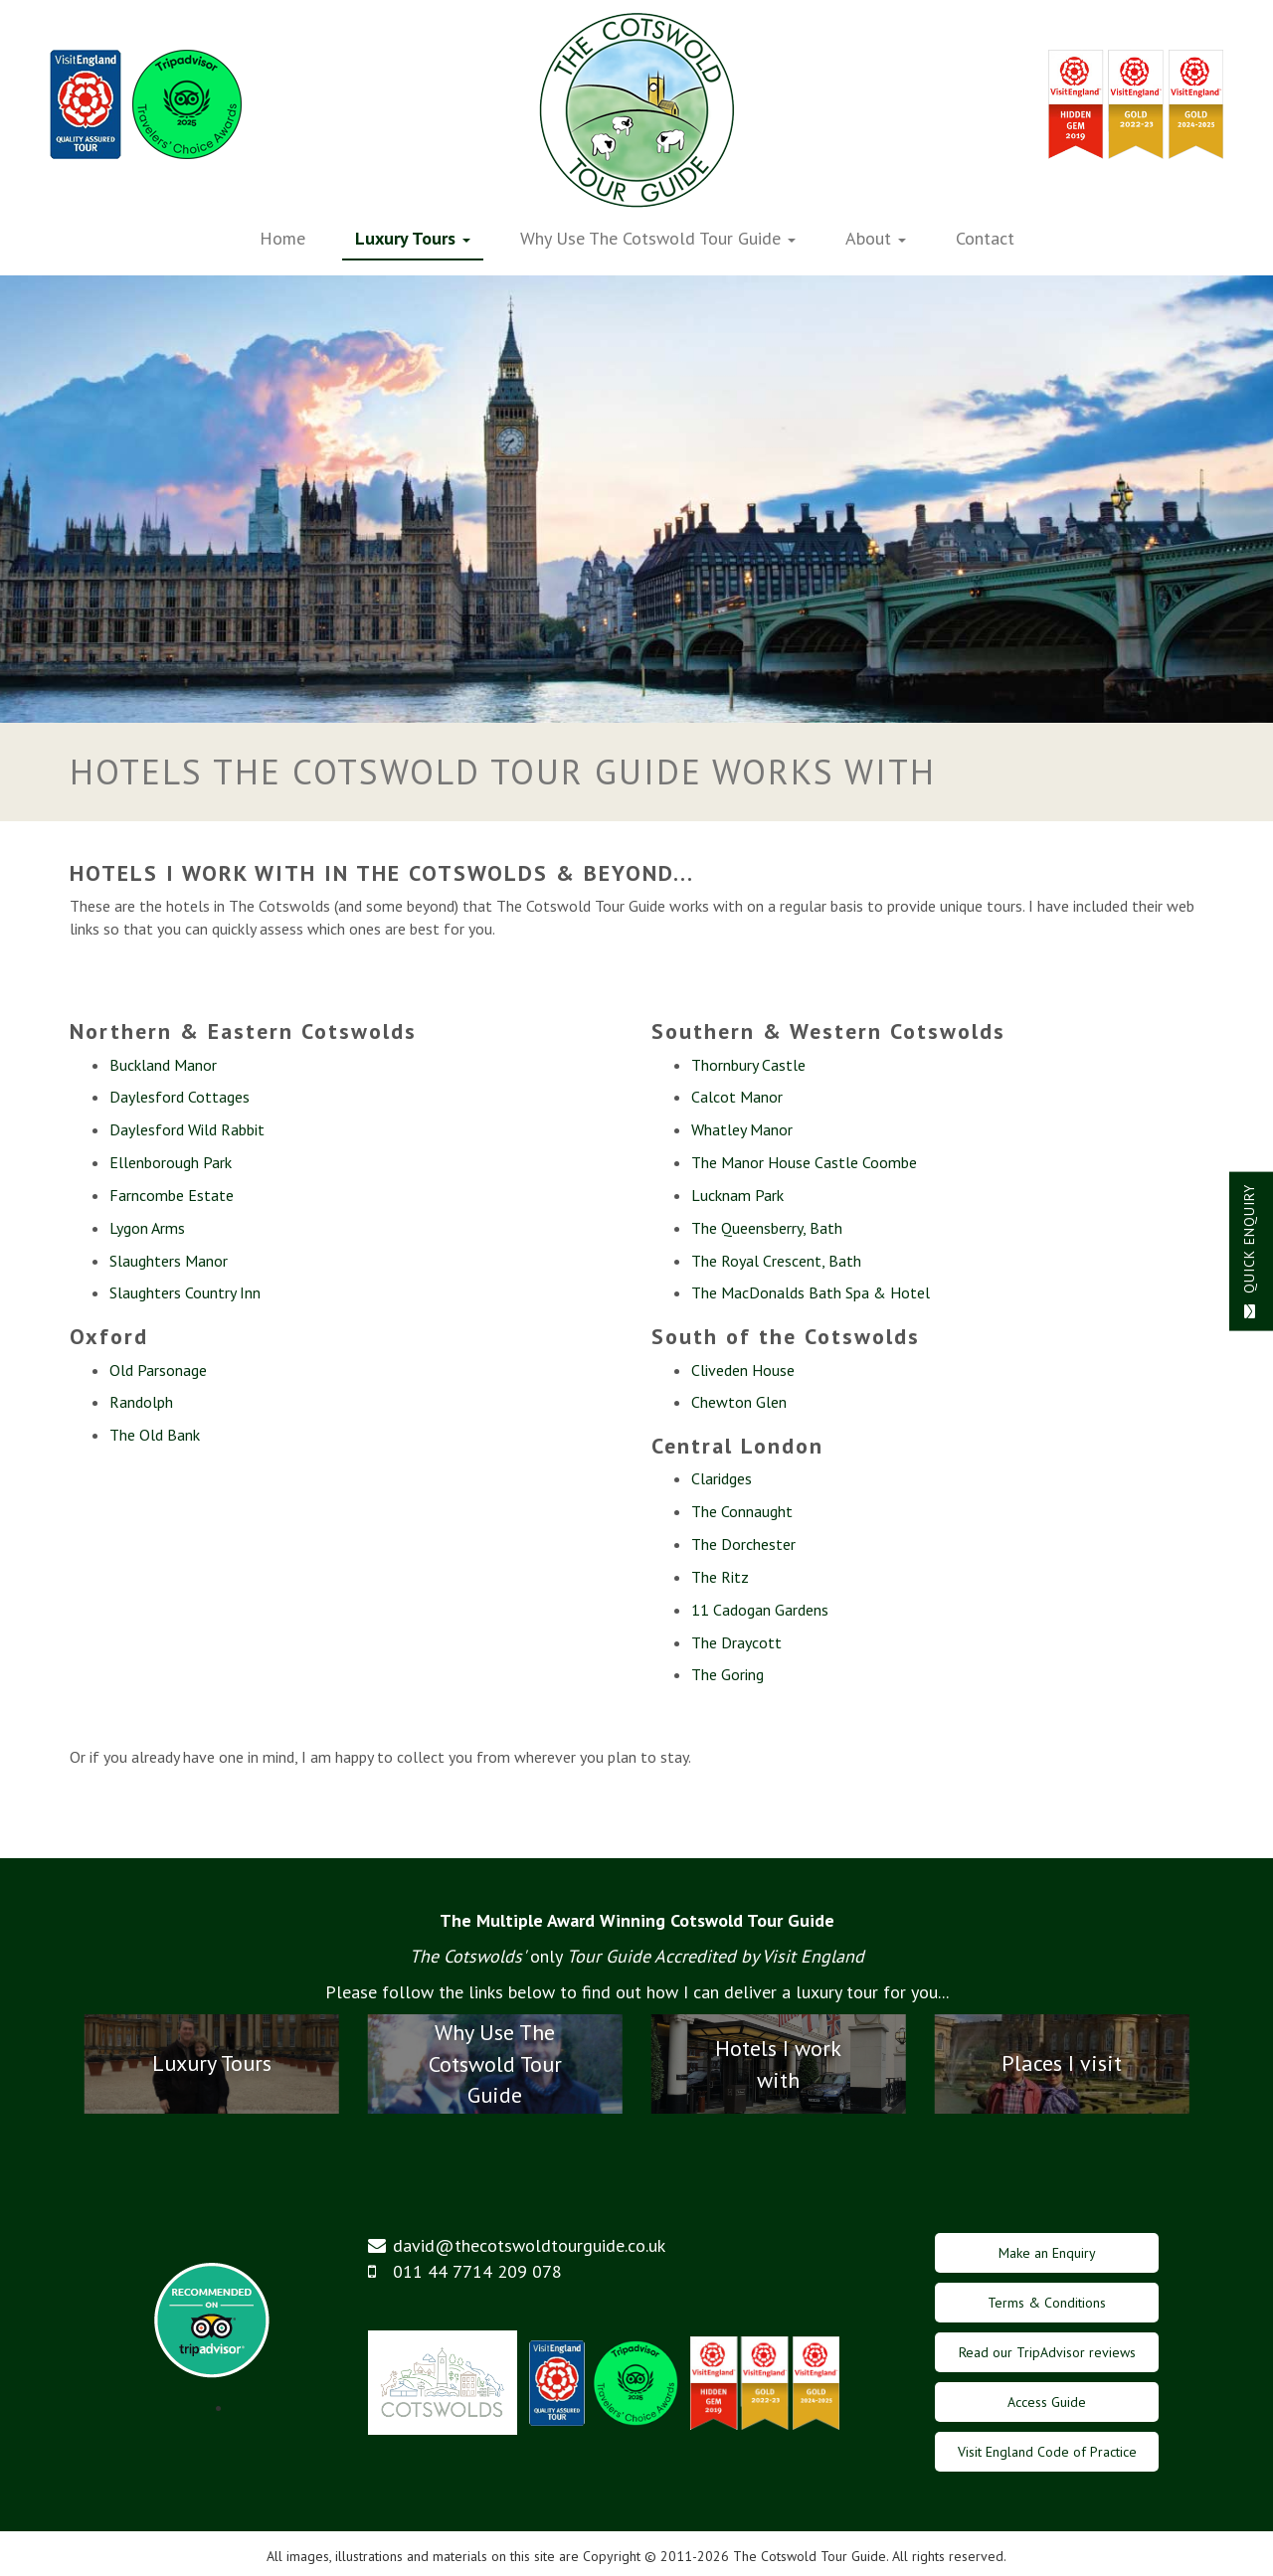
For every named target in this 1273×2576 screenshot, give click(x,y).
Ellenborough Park (170, 1162)
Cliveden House (743, 1370)
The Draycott (736, 1642)
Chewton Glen (739, 1402)
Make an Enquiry (1047, 2253)
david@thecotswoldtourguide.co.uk (529, 2245)
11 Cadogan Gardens (759, 1610)
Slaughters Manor (168, 1261)
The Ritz (720, 1577)
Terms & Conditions (1047, 2303)
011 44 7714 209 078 (477, 2271)
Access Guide (1046, 2402)
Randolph (141, 1402)
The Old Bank (154, 1435)
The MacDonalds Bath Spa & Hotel (810, 1292)
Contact (985, 238)
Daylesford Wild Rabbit (187, 1129)
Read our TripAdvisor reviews (1047, 2352)
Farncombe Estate (171, 1195)
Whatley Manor (742, 1129)
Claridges (721, 1478)
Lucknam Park (737, 1195)
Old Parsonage (158, 1370)
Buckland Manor (163, 1065)
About (875, 238)
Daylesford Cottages (179, 1097)
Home (282, 238)
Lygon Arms (147, 1228)
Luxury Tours (412, 238)
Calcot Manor (737, 1097)
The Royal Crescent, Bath (776, 1261)
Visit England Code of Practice (1047, 2452)
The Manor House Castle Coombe (804, 1162)
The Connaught (742, 1511)
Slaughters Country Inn (185, 1292)
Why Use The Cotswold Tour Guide (658, 238)
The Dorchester (743, 1544)
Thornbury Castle (748, 1065)
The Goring (727, 1674)
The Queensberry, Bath (766, 1228)
